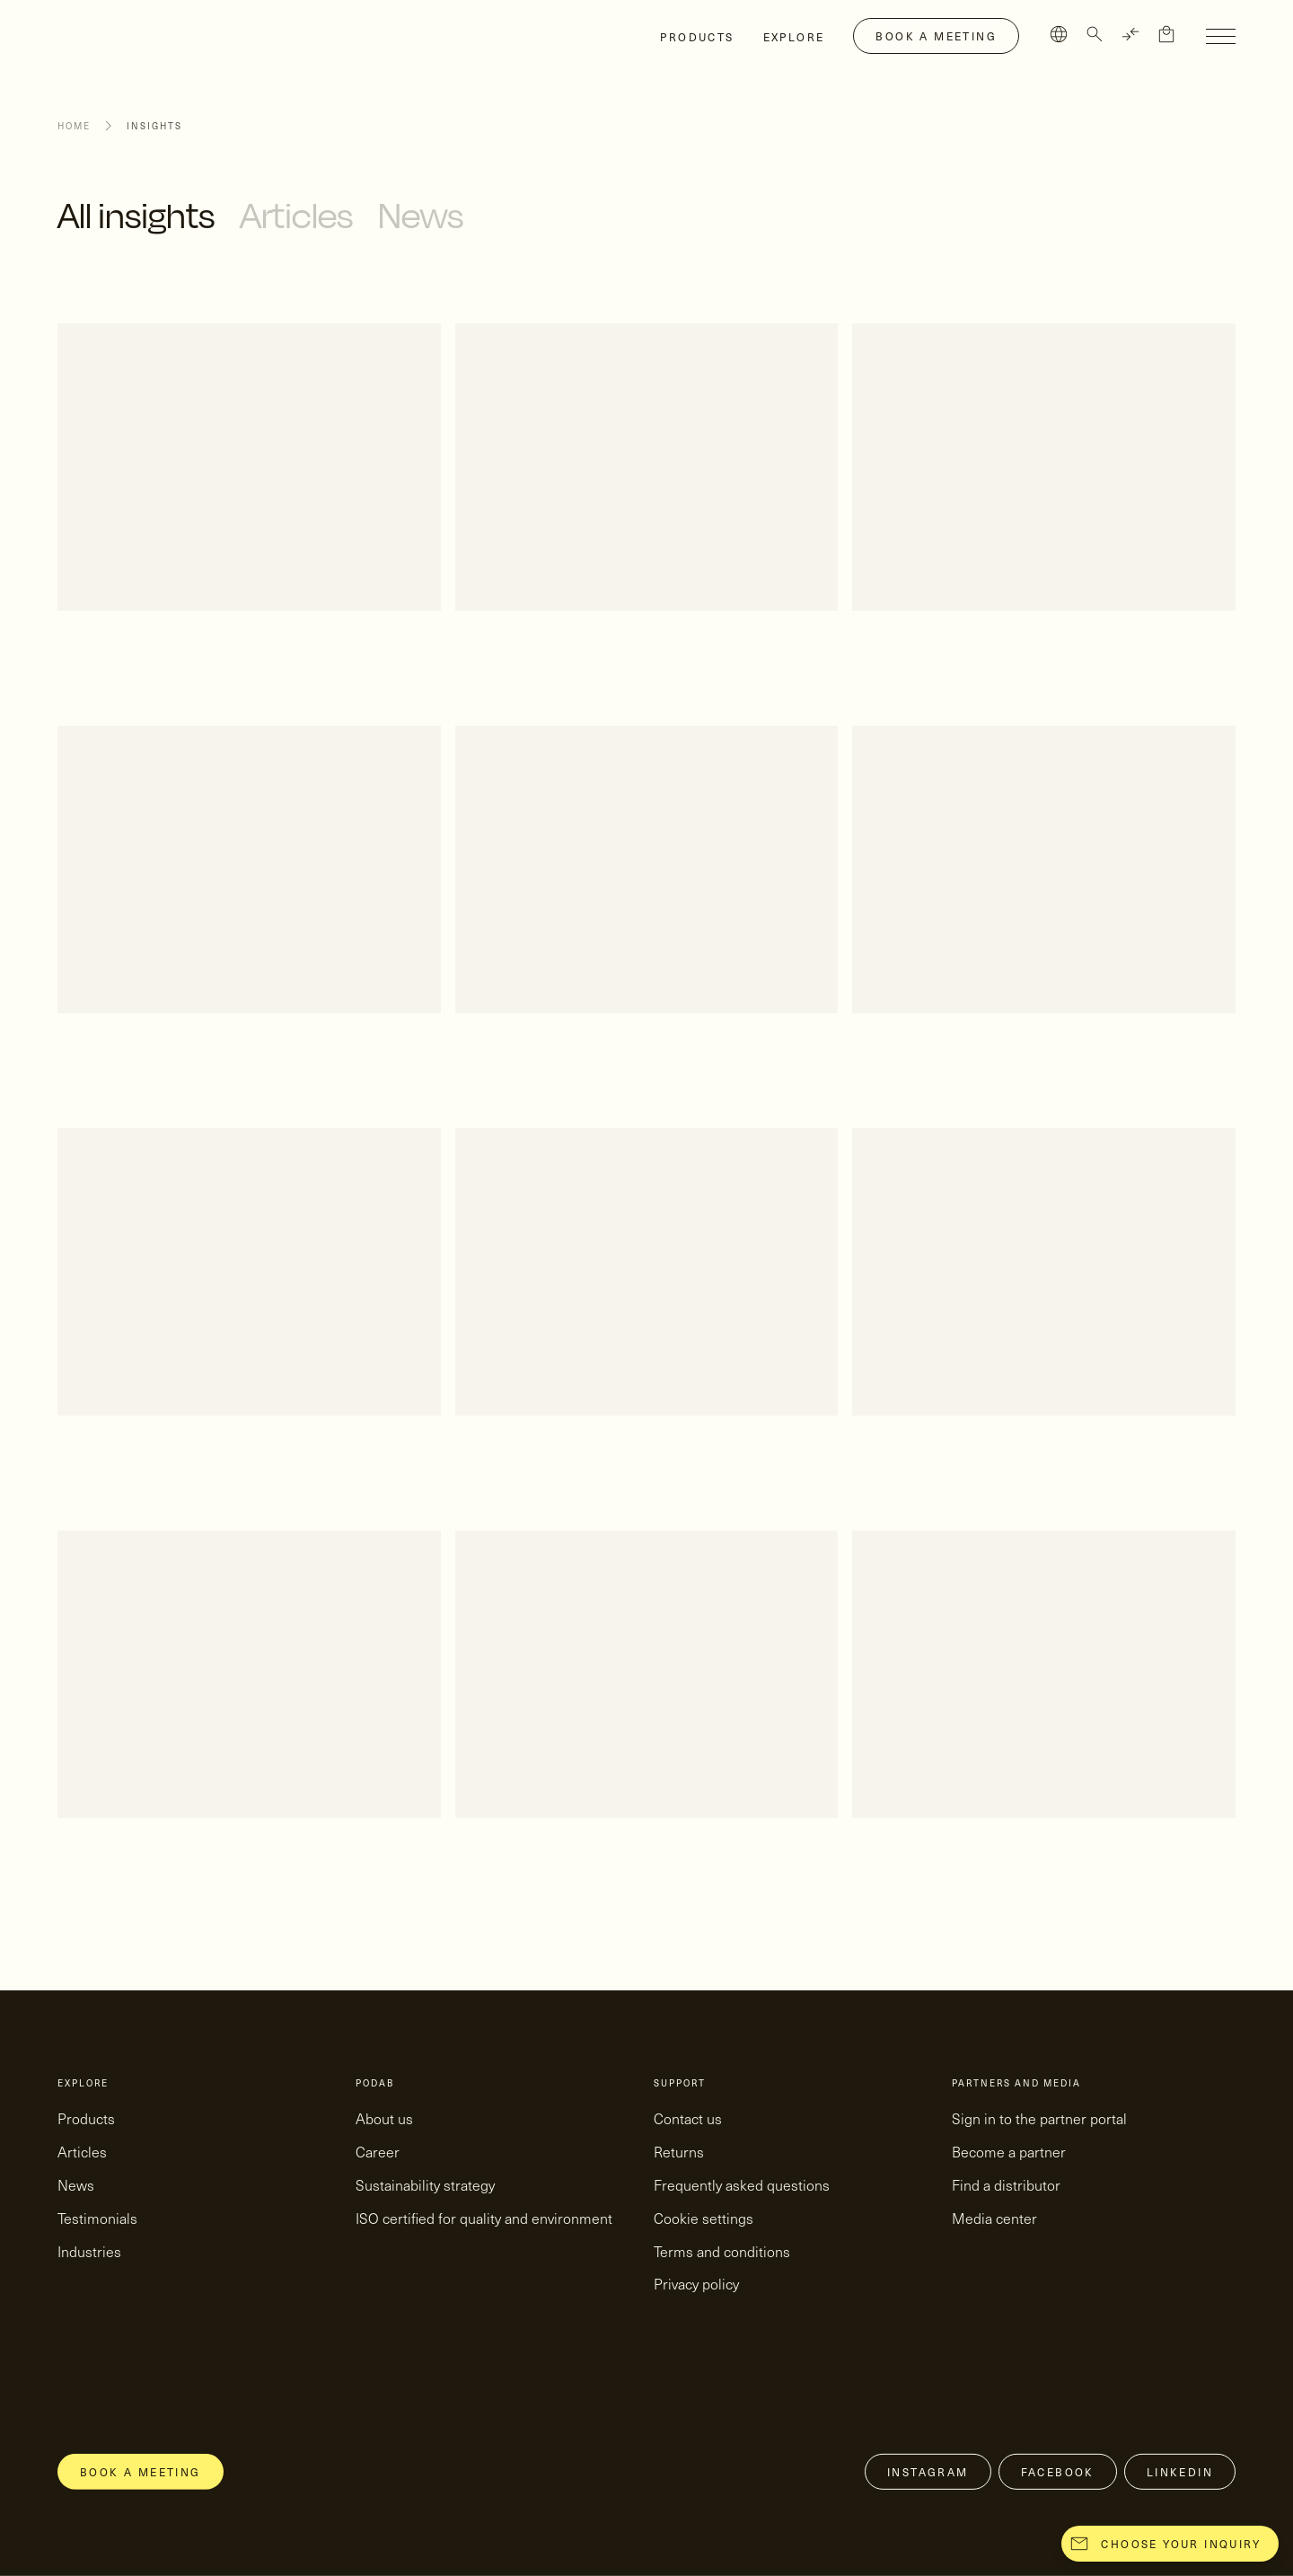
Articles (296, 215)
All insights (136, 215)
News (420, 215)
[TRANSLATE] (1130, 34)
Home (74, 125)
